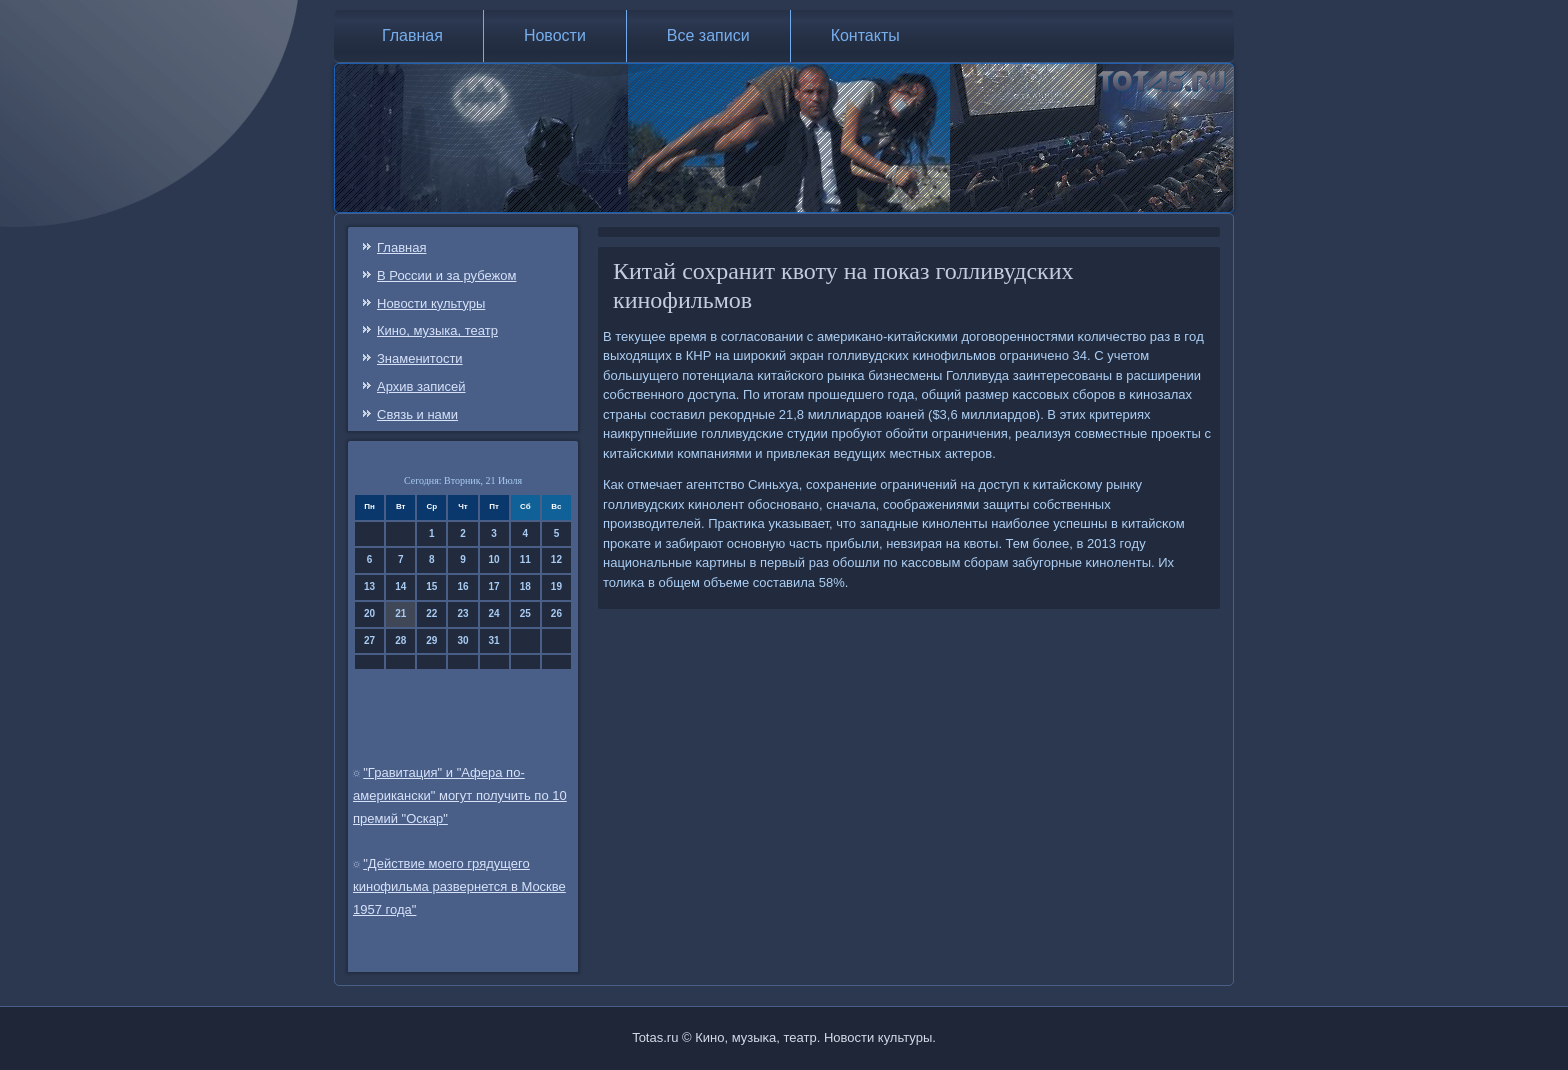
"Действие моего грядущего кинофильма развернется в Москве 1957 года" (459, 886)
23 (462, 613)
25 (525, 613)
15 (431, 586)
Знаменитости (420, 358)
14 (400, 586)
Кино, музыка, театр (437, 330)
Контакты (865, 35)
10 (494, 559)
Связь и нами (417, 414)
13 (369, 586)
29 (431, 640)
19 (556, 586)
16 (462, 586)
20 (369, 613)
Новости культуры (431, 303)
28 (400, 640)
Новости (555, 35)
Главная (412, 35)
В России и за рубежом (446, 275)
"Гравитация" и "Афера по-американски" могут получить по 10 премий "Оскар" (460, 795)
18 (525, 586)
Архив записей (421, 386)
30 (462, 640)
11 (525, 559)
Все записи (708, 35)
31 (494, 640)
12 (556, 559)
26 (556, 613)
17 (494, 586)
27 (369, 640)
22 (431, 613)
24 (494, 613)
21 (400, 613)
